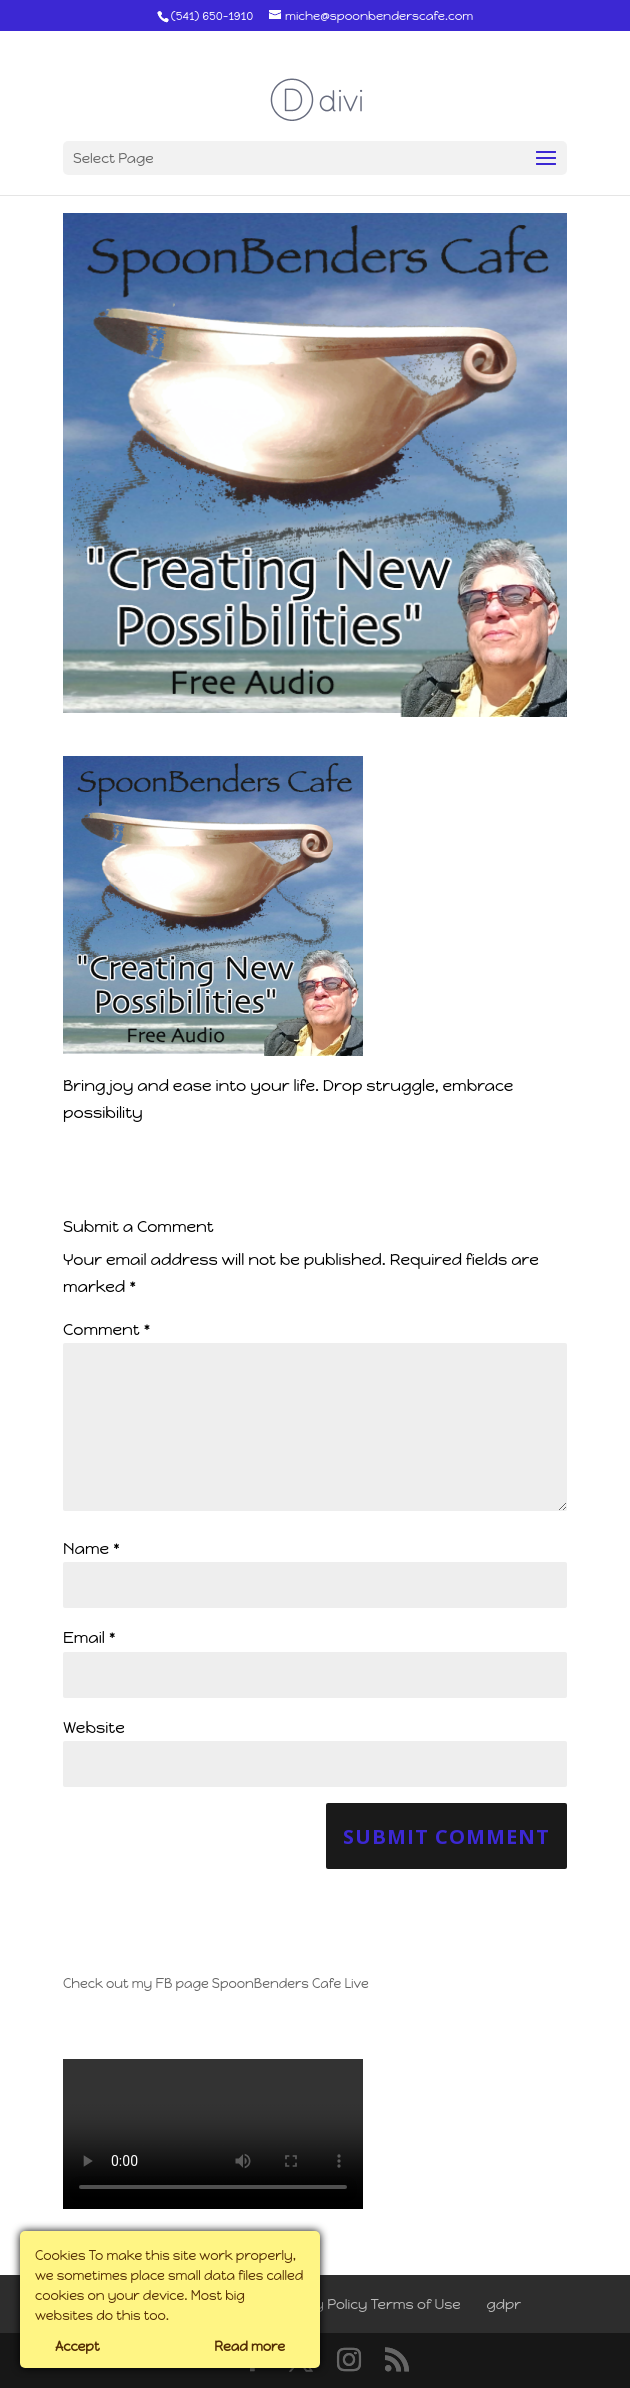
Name (91, 1548)
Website (94, 1727)
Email (89, 1637)
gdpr (504, 2304)
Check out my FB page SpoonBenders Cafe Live (216, 1983)
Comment (106, 1329)
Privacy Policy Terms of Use (365, 2304)
